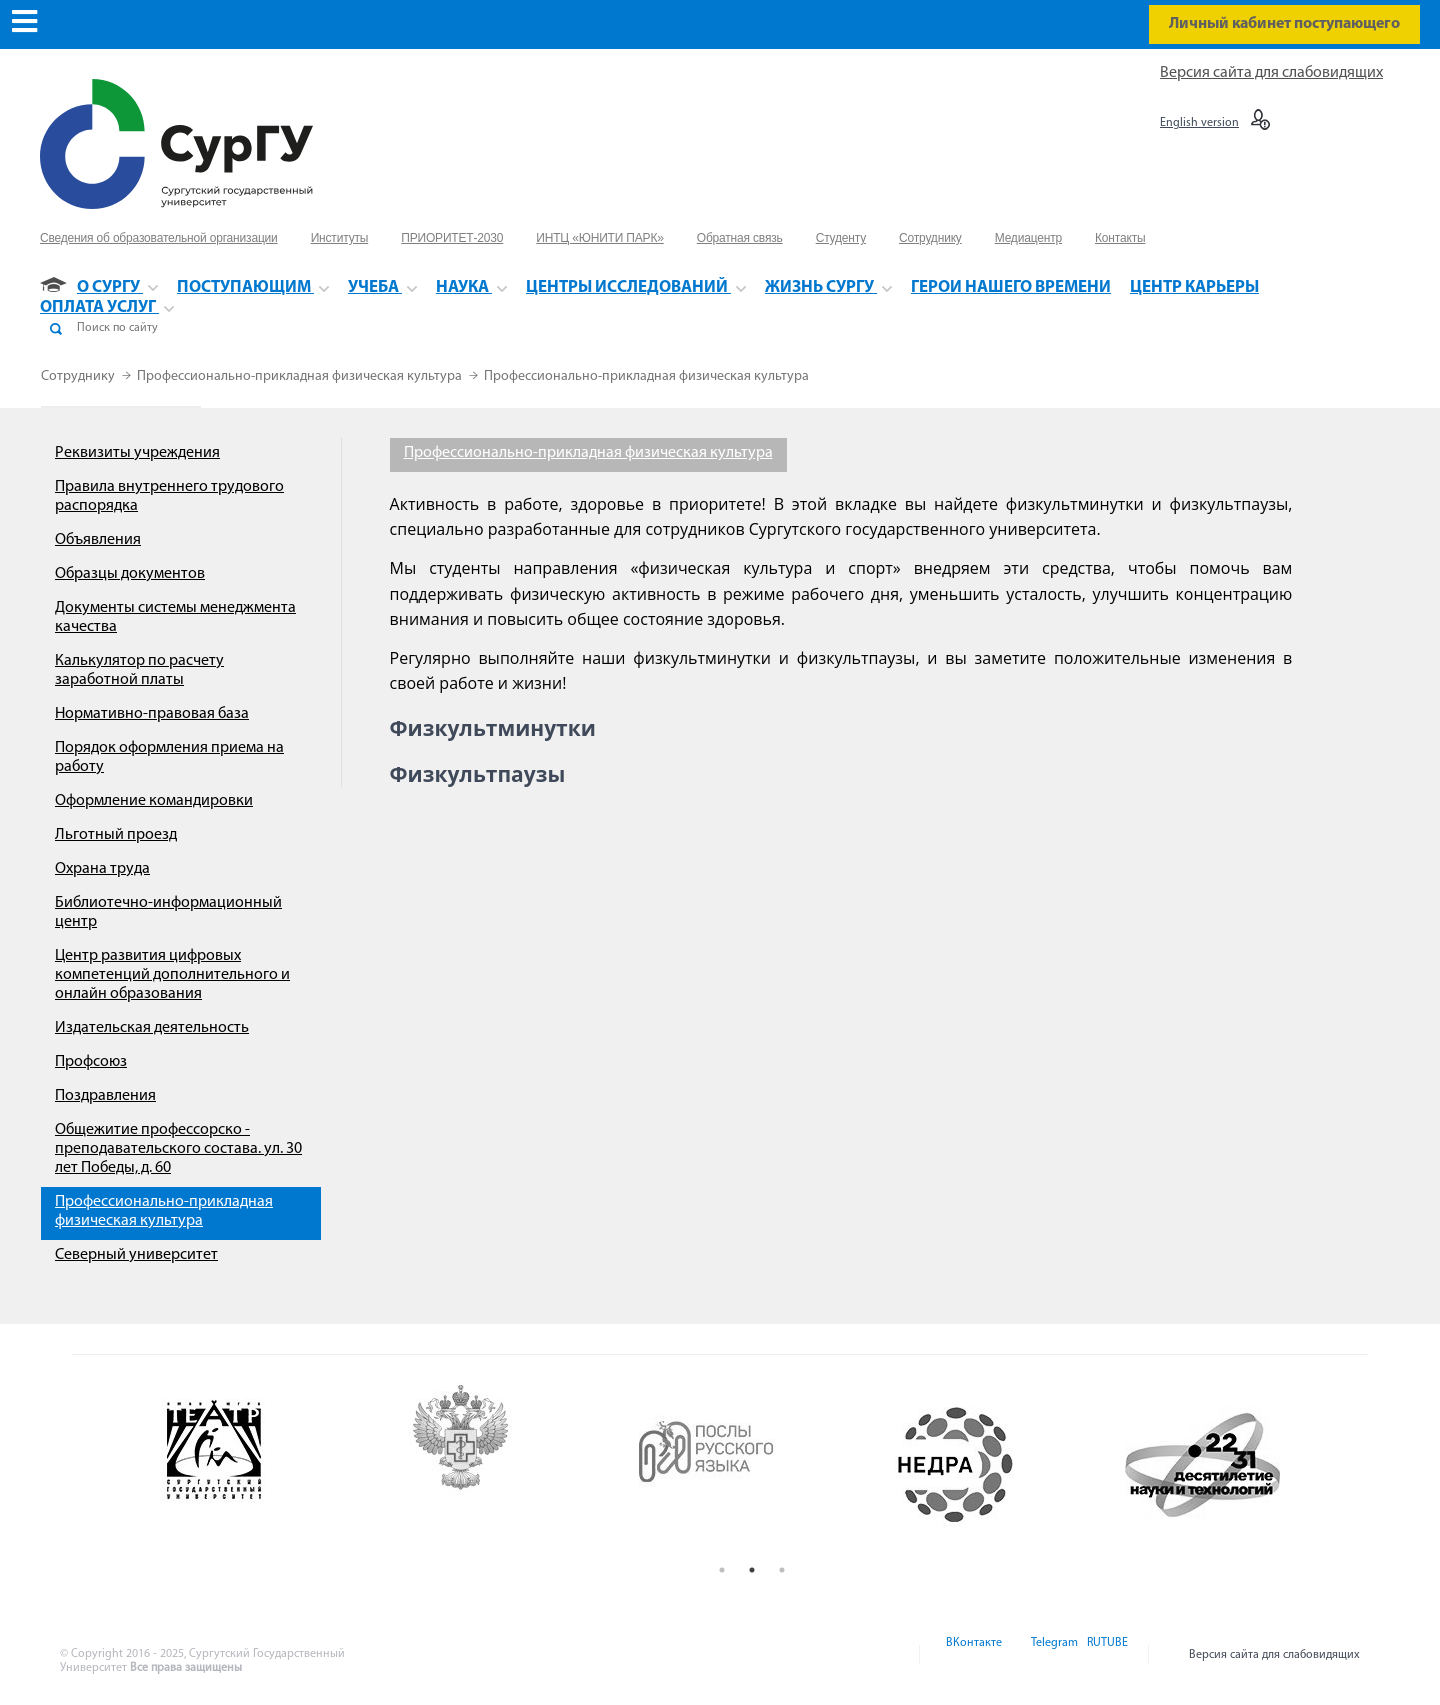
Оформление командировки (154, 801)
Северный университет (136, 1255)
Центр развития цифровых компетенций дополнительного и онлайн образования (172, 975)
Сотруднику (79, 376)
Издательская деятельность (152, 1028)
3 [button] (782, 1570)
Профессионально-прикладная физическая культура (301, 376)
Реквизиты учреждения (137, 453)
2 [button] (752, 1570)
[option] (260, 1465)
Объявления (98, 540)
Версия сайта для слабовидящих (1271, 73)
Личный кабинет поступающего (1284, 24)
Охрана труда (102, 869)
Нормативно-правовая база (152, 714)
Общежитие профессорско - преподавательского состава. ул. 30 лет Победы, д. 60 (178, 1149)
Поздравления (105, 1096)
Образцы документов (130, 574)
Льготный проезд (116, 835)
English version (1199, 123)
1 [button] (722, 1570)
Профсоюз (91, 1062)
